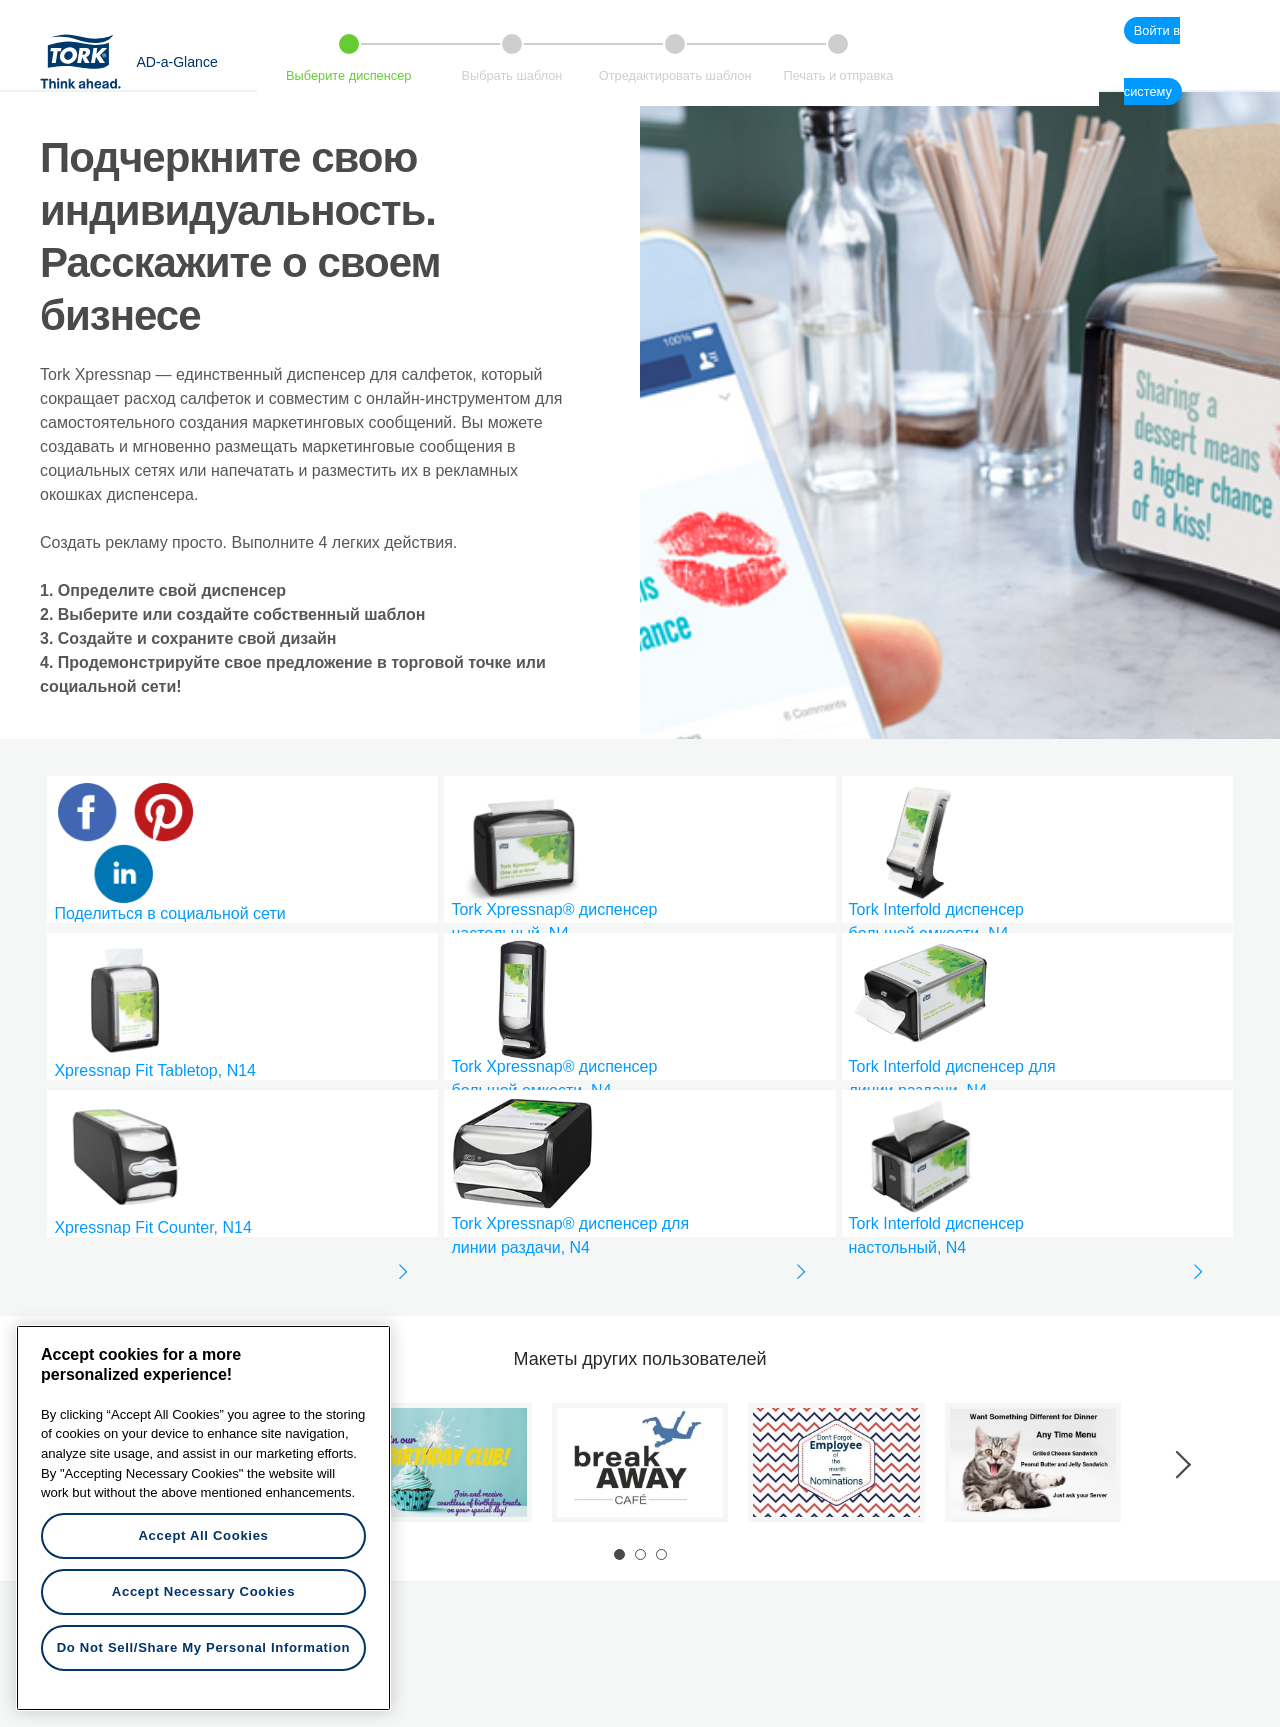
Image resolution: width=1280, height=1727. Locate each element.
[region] (203, 1518)
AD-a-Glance (176, 62)
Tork (87, 61)
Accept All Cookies (203, 1535)
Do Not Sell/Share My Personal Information (204, 1647)
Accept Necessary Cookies (203, 1591)
